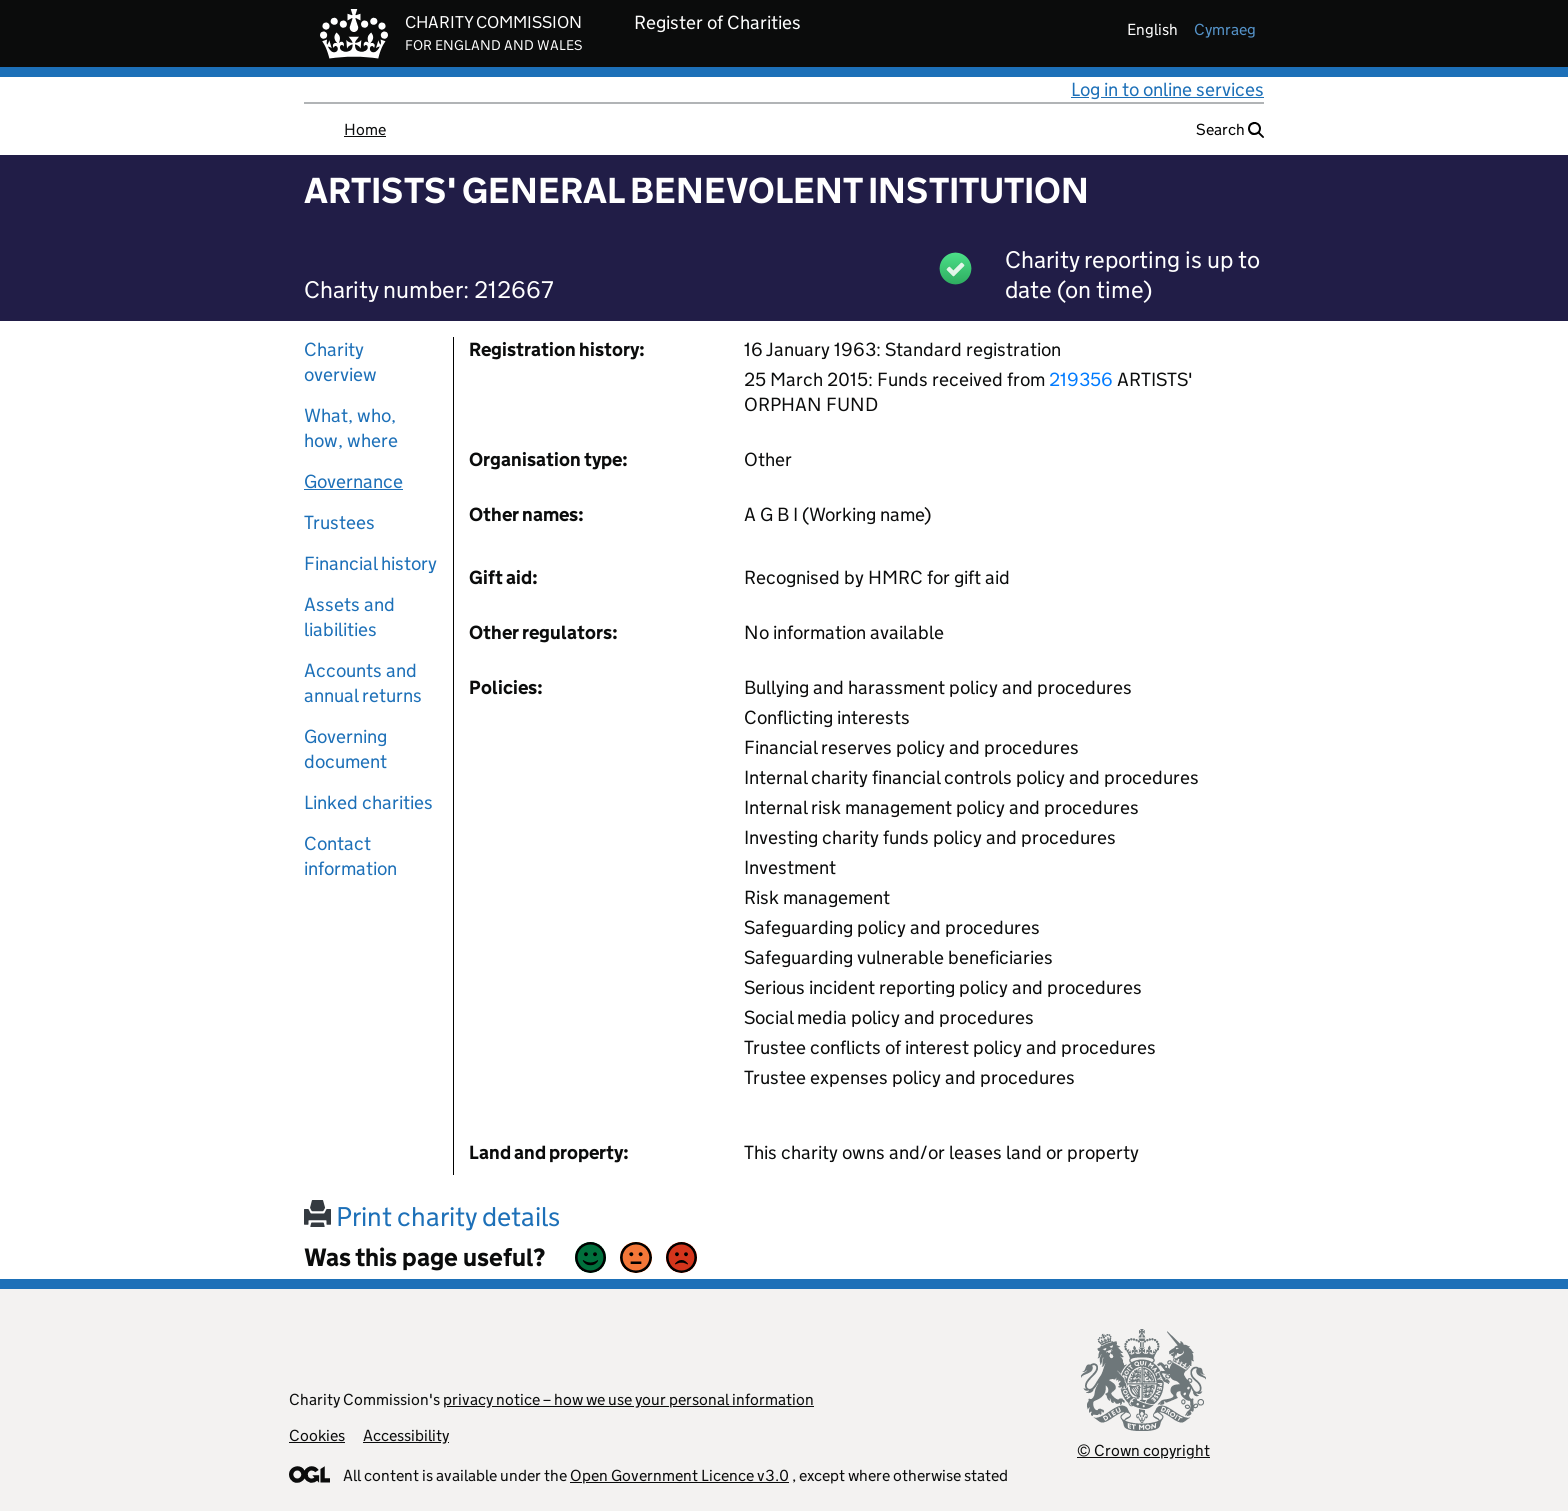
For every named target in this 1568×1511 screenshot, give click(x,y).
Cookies (317, 1435)
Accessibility (406, 1435)
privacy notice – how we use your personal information (628, 1399)
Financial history (370, 563)
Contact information (350, 856)
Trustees (339, 522)
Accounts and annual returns (363, 683)
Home (365, 129)
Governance (353, 481)
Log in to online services (1167, 89)
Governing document (345, 749)
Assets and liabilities (349, 617)
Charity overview (340, 362)
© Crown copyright (1143, 1450)
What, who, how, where (351, 428)
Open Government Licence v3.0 (679, 1475)
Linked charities (368, 802)
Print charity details (432, 1216)
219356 (1081, 379)
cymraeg (1225, 29)
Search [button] (1230, 129)
